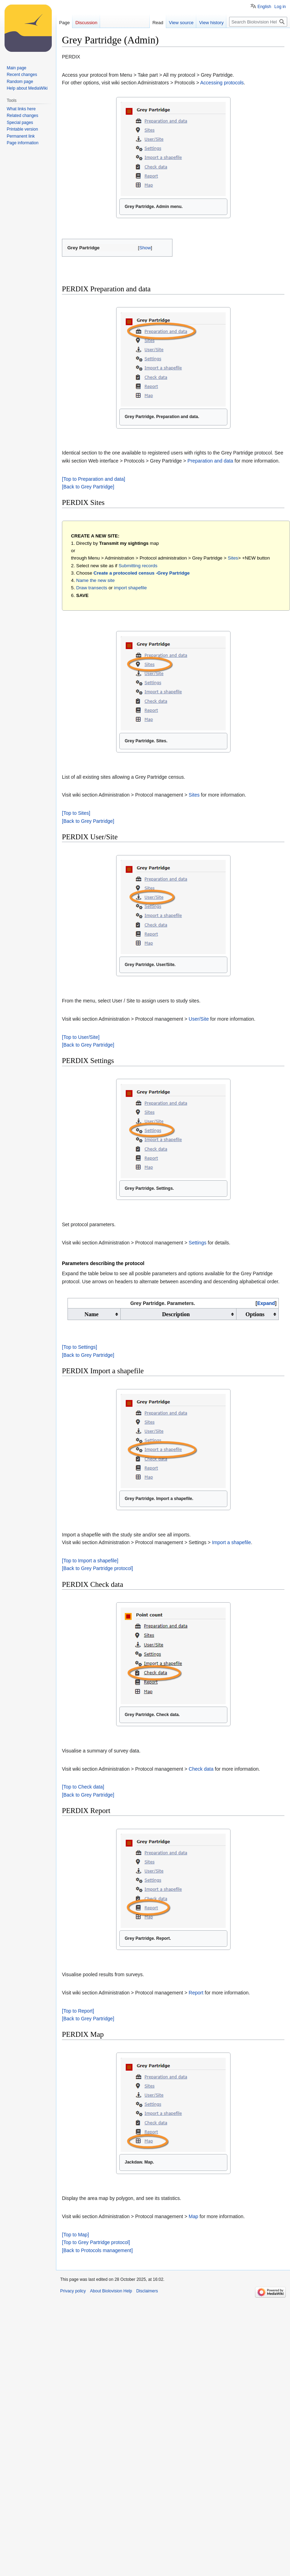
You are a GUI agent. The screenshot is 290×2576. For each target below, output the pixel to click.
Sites (233, 558)
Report (196, 1992)
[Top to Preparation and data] (93, 479)
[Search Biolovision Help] (258, 22)
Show (145, 247)
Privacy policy (73, 2291)
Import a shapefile (231, 1542)
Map (193, 2216)
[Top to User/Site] (80, 1037)
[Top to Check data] (83, 1787)
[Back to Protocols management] (97, 2250)
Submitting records (138, 565)
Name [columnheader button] (92, 1314)
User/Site (199, 1019)
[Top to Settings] (79, 1347)
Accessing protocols (222, 82)
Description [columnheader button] (176, 1314)
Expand (266, 1303)
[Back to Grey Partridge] (88, 486)
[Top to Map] (75, 2234)
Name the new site (95, 580)
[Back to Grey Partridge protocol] (97, 1568)
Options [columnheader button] (255, 1314)
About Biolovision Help (111, 2291)
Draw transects (91, 587)
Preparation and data (210, 461)
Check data (201, 1769)
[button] (145, 247)
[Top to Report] (78, 2011)
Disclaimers (147, 2291)
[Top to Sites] (76, 813)
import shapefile (130, 587)
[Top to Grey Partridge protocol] (96, 2242)
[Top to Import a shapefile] (90, 1560)
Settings (197, 1242)
